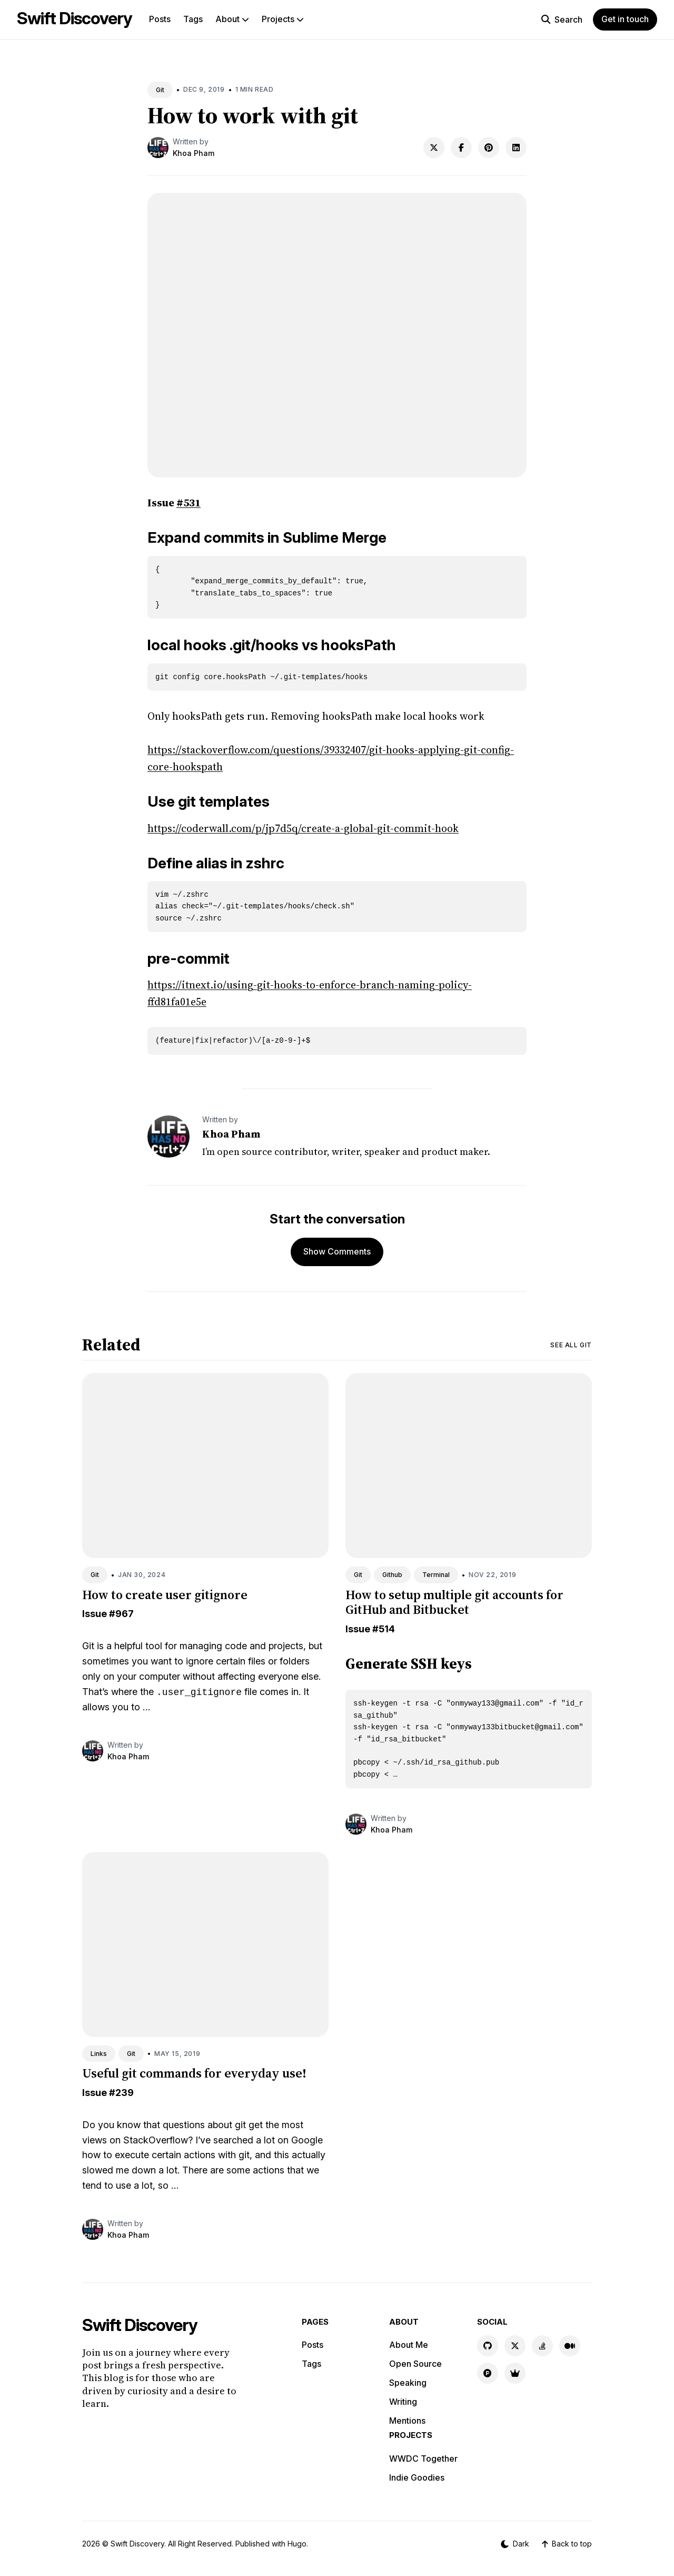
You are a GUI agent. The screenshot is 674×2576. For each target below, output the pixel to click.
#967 (121, 1613)
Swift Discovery (74, 18)
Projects (283, 19)
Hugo (297, 2543)
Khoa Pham (193, 153)
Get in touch (625, 19)
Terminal (436, 1575)
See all (571, 1345)
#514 (383, 1628)
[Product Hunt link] (487, 2373)
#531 (188, 502)
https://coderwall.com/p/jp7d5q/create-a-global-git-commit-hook (303, 828)
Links (99, 2054)
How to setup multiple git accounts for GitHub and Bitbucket (454, 1602)
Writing (403, 2401)
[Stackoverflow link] (542, 2345)
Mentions (407, 2420)
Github (392, 1575)
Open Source (415, 2363)
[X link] (515, 2345)
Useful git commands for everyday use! (194, 2073)
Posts (160, 19)
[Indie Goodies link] (515, 2373)
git (240, 2124)
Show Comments (337, 1251)
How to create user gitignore (164, 1594)
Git (160, 90)
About (232, 19)
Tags (193, 19)
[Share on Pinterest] (488, 147)
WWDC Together (423, 2458)
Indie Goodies (416, 2477)
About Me (408, 2344)
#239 (121, 2092)
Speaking (408, 2382)
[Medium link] (569, 2345)
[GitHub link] (487, 2345)
